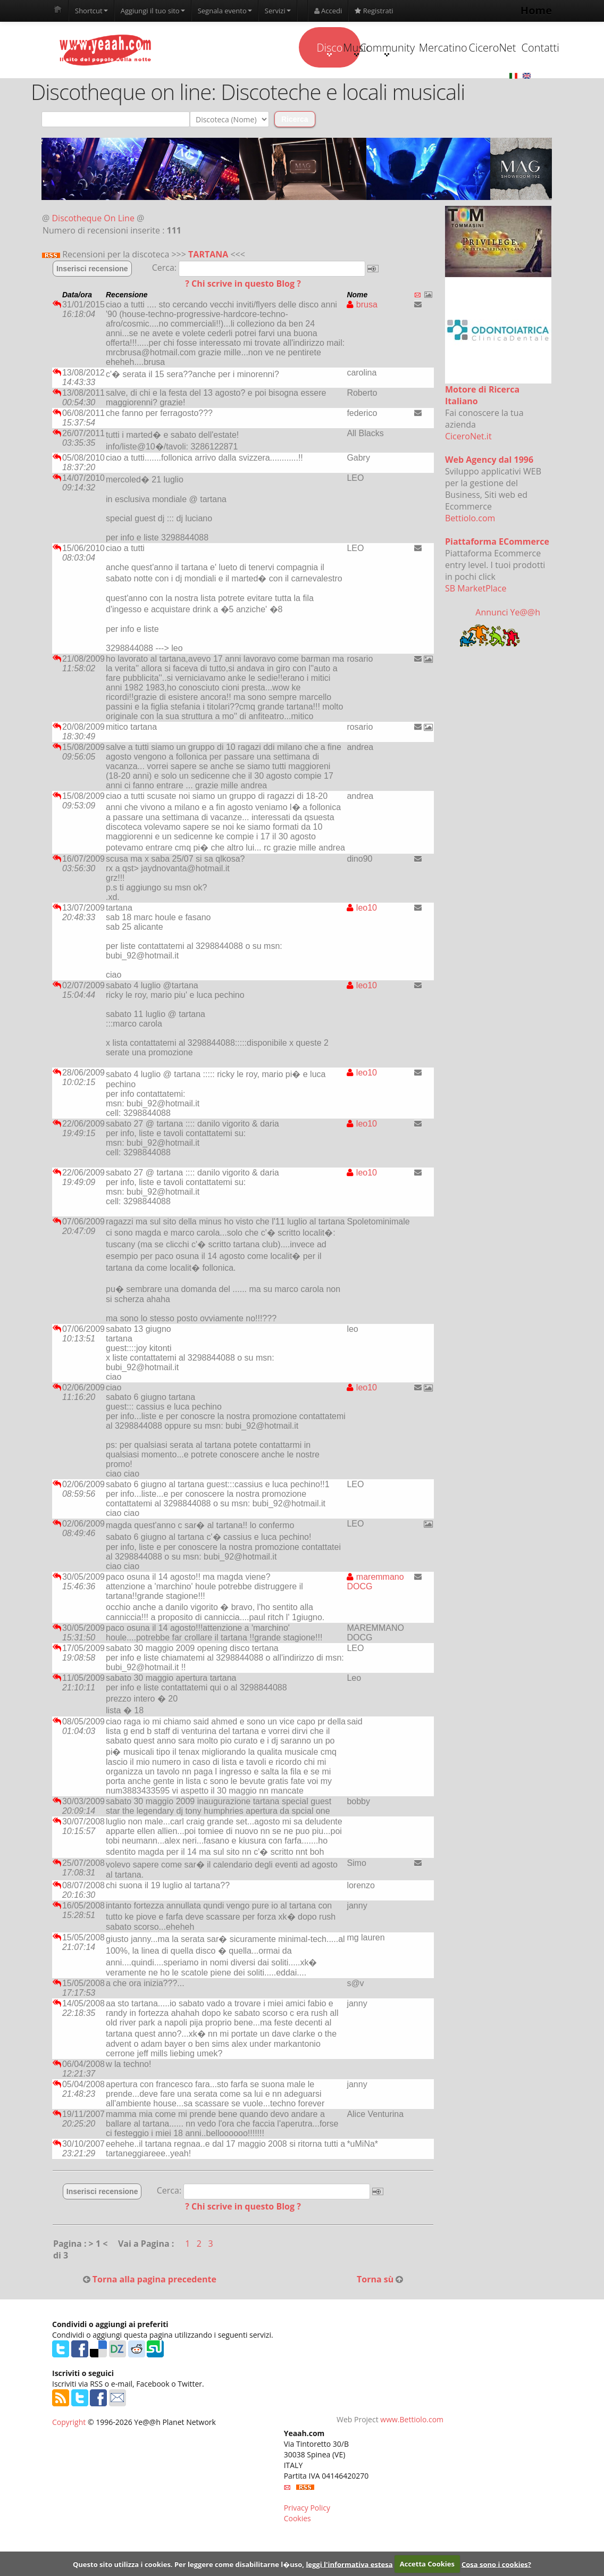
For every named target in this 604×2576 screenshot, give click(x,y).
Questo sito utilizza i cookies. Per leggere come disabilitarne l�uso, (188, 2564)
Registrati (374, 10)
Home (536, 10)
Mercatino (380, 88)
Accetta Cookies (427, 2564)
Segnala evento (225, 10)
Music (245, 89)
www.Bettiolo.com (411, 2461)
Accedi (328, 10)
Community (312, 89)
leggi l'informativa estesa (349, 2564)
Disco (178, 89)
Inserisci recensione (92, 310)
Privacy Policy (307, 2549)
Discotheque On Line (93, 259)
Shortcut (91, 10)
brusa (362, 346)
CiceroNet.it (468, 477)
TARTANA (208, 296)
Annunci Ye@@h (507, 654)
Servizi (278, 10)
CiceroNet (446, 88)
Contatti (513, 88)
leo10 (362, 949)
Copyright (69, 2463)
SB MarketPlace (475, 630)
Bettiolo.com (470, 559)
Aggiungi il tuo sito (153, 10)
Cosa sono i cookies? (496, 2564)
